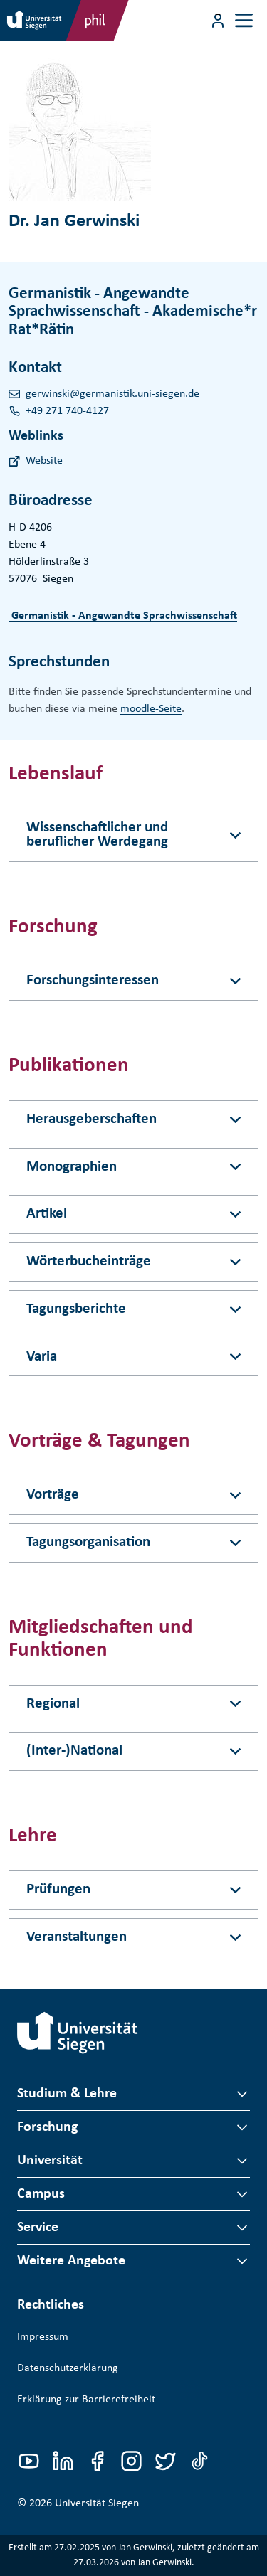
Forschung (47, 2127)
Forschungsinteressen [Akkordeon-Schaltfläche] (92, 980)
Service (37, 2227)
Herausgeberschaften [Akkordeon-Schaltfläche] (91, 1119)
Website (44, 461)
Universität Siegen (97, 2503)
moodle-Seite (151, 709)
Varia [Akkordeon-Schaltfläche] (41, 1356)
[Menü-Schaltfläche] (217, 20)
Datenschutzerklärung (67, 2368)
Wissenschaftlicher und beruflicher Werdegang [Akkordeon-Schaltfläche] (97, 835)
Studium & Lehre (67, 2094)
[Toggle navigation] (243, 20)
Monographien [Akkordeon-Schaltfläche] (71, 1166)
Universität (50, 2161)
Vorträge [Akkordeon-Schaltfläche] (52, 1494)
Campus (41, 2194)
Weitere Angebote (71, 2261)
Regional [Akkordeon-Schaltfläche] (53, 1703)
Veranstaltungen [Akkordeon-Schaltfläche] (76, 1937)
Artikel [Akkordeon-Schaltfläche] (46, 1213)
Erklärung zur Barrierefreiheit (86, 2399)
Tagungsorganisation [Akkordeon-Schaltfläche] (88, 1542)
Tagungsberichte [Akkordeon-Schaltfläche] (76, 1309)
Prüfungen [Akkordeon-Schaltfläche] (58, 1889)
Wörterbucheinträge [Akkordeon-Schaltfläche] (88, 1261)
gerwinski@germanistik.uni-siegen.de (112, 394)
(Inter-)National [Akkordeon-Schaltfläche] (74, 1750)
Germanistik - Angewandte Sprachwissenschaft (123, 616)
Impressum (42, 2337)
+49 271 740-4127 (67, 411)
